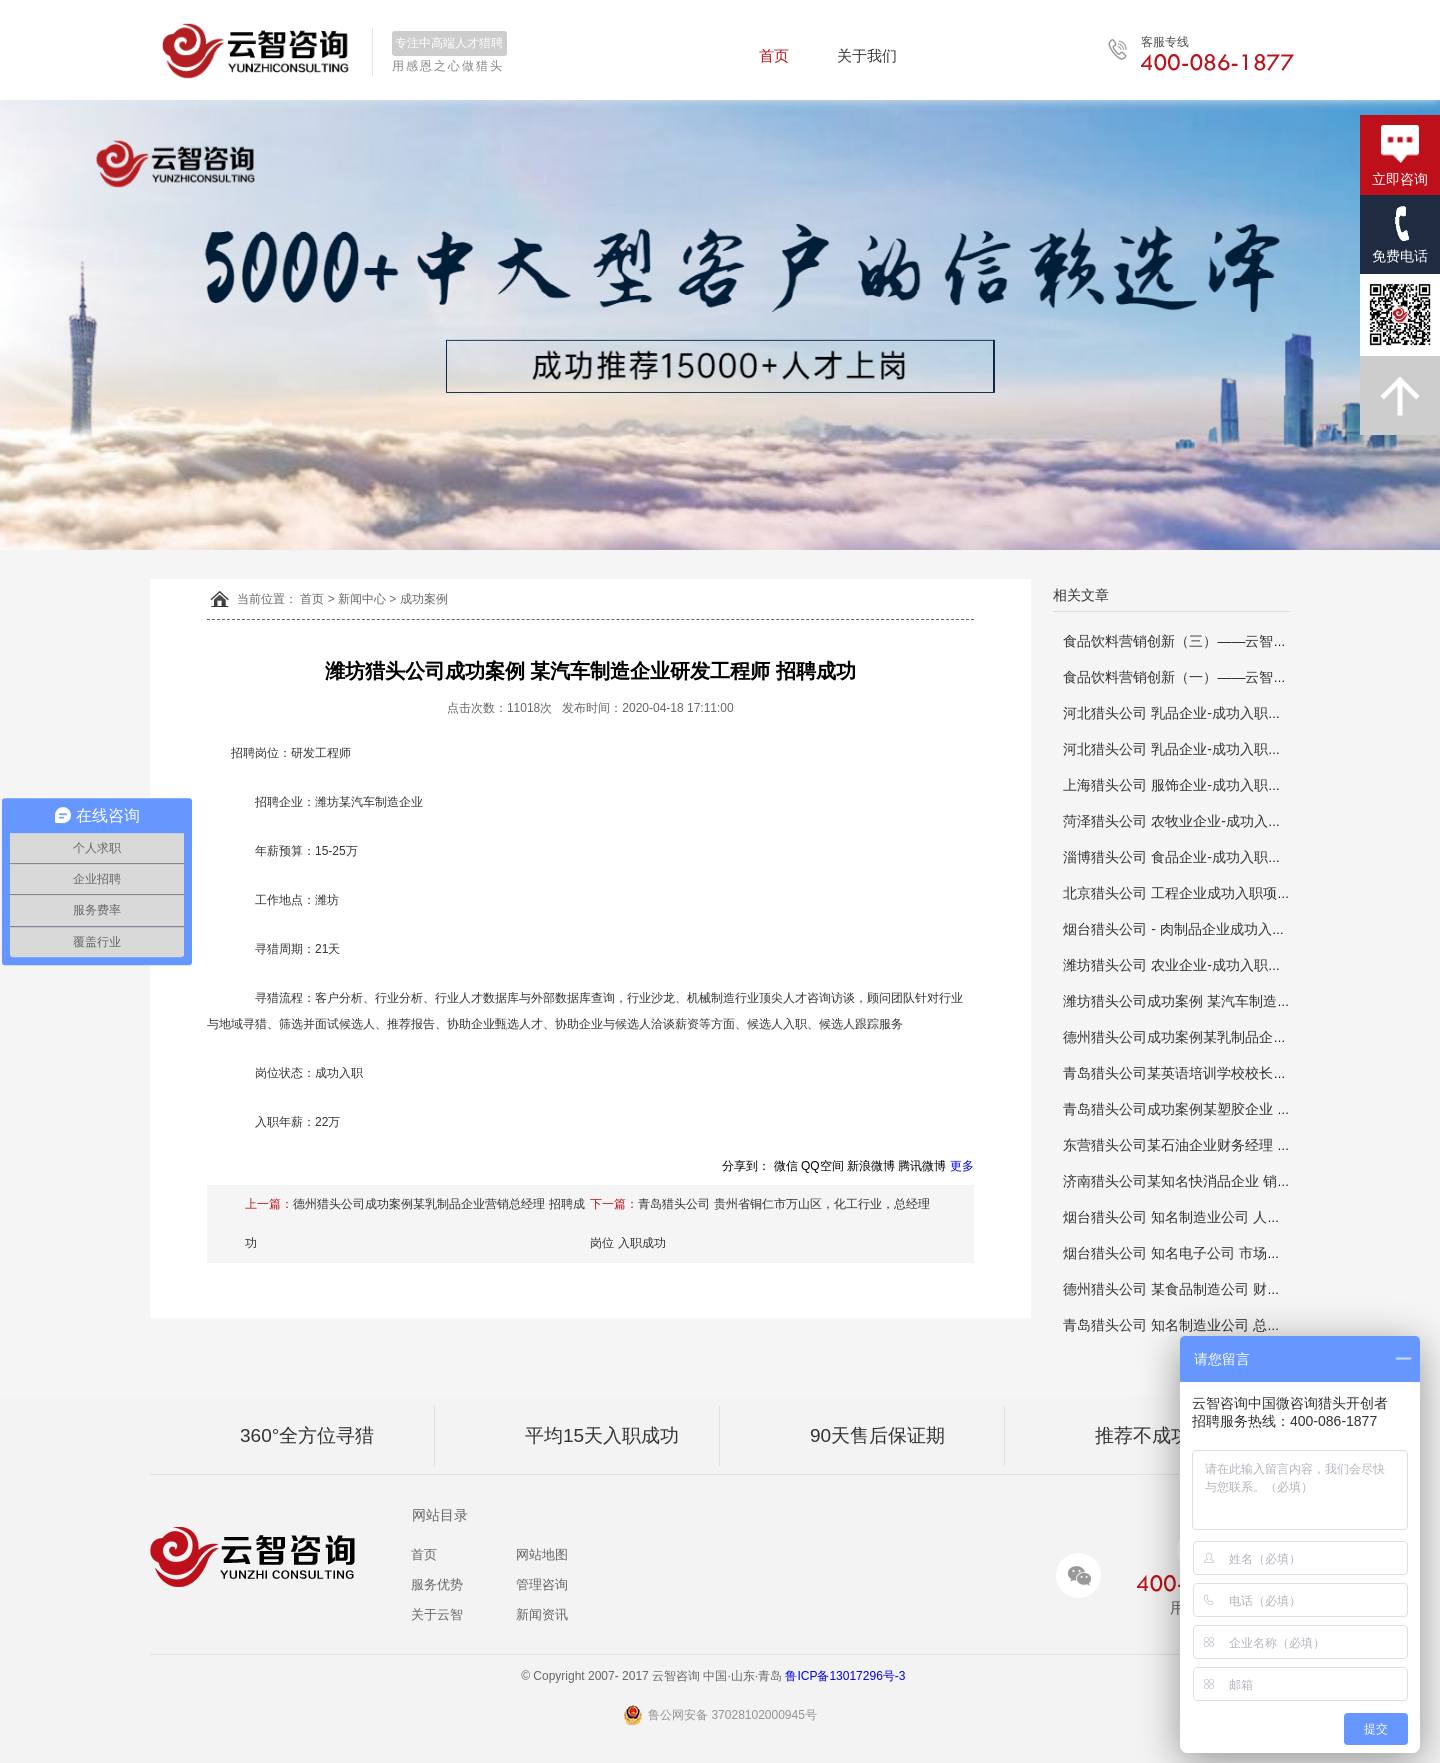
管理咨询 (542, 1584)
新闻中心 (362, 599)
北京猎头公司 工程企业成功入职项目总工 (1191, 893)
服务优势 (437, 1584)
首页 (774, 55)
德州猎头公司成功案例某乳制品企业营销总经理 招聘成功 (1240, 1037)
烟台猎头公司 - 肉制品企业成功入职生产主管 (1202, 929)
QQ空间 (822, 1166)
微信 (786, 1166)
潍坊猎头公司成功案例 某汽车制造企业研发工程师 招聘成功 (1249, 1001)
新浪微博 (871, 1166)
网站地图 (542, 1554)
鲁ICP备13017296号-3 (851, 1676)
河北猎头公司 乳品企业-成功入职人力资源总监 (1207, 713)
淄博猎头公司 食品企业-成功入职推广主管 (1193, 857)
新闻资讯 (542, 1614)
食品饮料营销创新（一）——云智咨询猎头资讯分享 (1224, 677)
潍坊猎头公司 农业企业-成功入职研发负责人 (1200, 965)
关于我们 (867, 55)
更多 (962, 1166)
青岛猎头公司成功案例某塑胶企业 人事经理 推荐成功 (1228, 1109)
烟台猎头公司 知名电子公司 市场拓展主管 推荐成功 (1223, 1253)
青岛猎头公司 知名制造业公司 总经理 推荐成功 (1209, 1325)
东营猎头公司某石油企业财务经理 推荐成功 (1198, 1145)
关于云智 (437, 1614)
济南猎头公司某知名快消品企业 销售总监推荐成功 (1219, 1181)
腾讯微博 (922, 1166)
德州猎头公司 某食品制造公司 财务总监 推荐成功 (1216, 1289)
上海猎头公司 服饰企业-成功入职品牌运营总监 (1207, 785)
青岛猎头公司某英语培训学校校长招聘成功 (1196, 1073)
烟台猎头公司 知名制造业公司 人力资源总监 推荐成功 (1230, 1217)
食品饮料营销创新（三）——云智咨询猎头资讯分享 (1224, 641)
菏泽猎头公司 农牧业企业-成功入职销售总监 (1200, 821)
